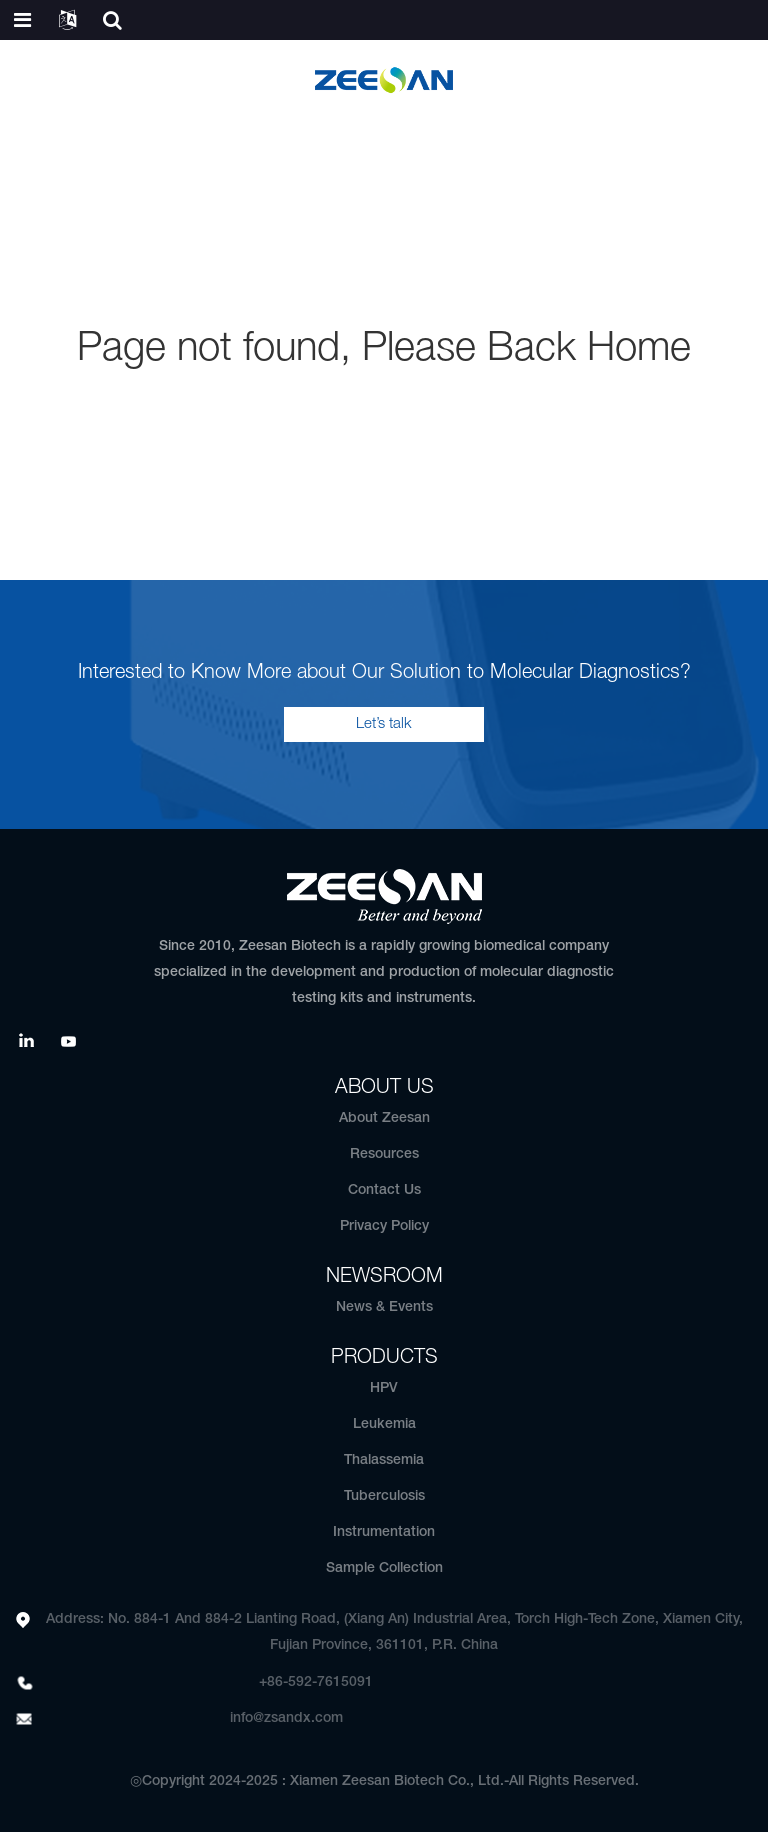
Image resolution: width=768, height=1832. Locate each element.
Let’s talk (384, 724)
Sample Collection (384, 1568)
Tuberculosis (384, 1496)
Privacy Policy (384, 1226)
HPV (384, 1388)
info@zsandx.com (286, 1718)
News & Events (384, 1307)
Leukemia (384, 1424)
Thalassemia (384, 1460)
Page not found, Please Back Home (384, 349)
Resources (384, 1154)
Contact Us (384, 1190)
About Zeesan (384, 1118)
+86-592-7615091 (316, 1682)
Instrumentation (384, 1532)
